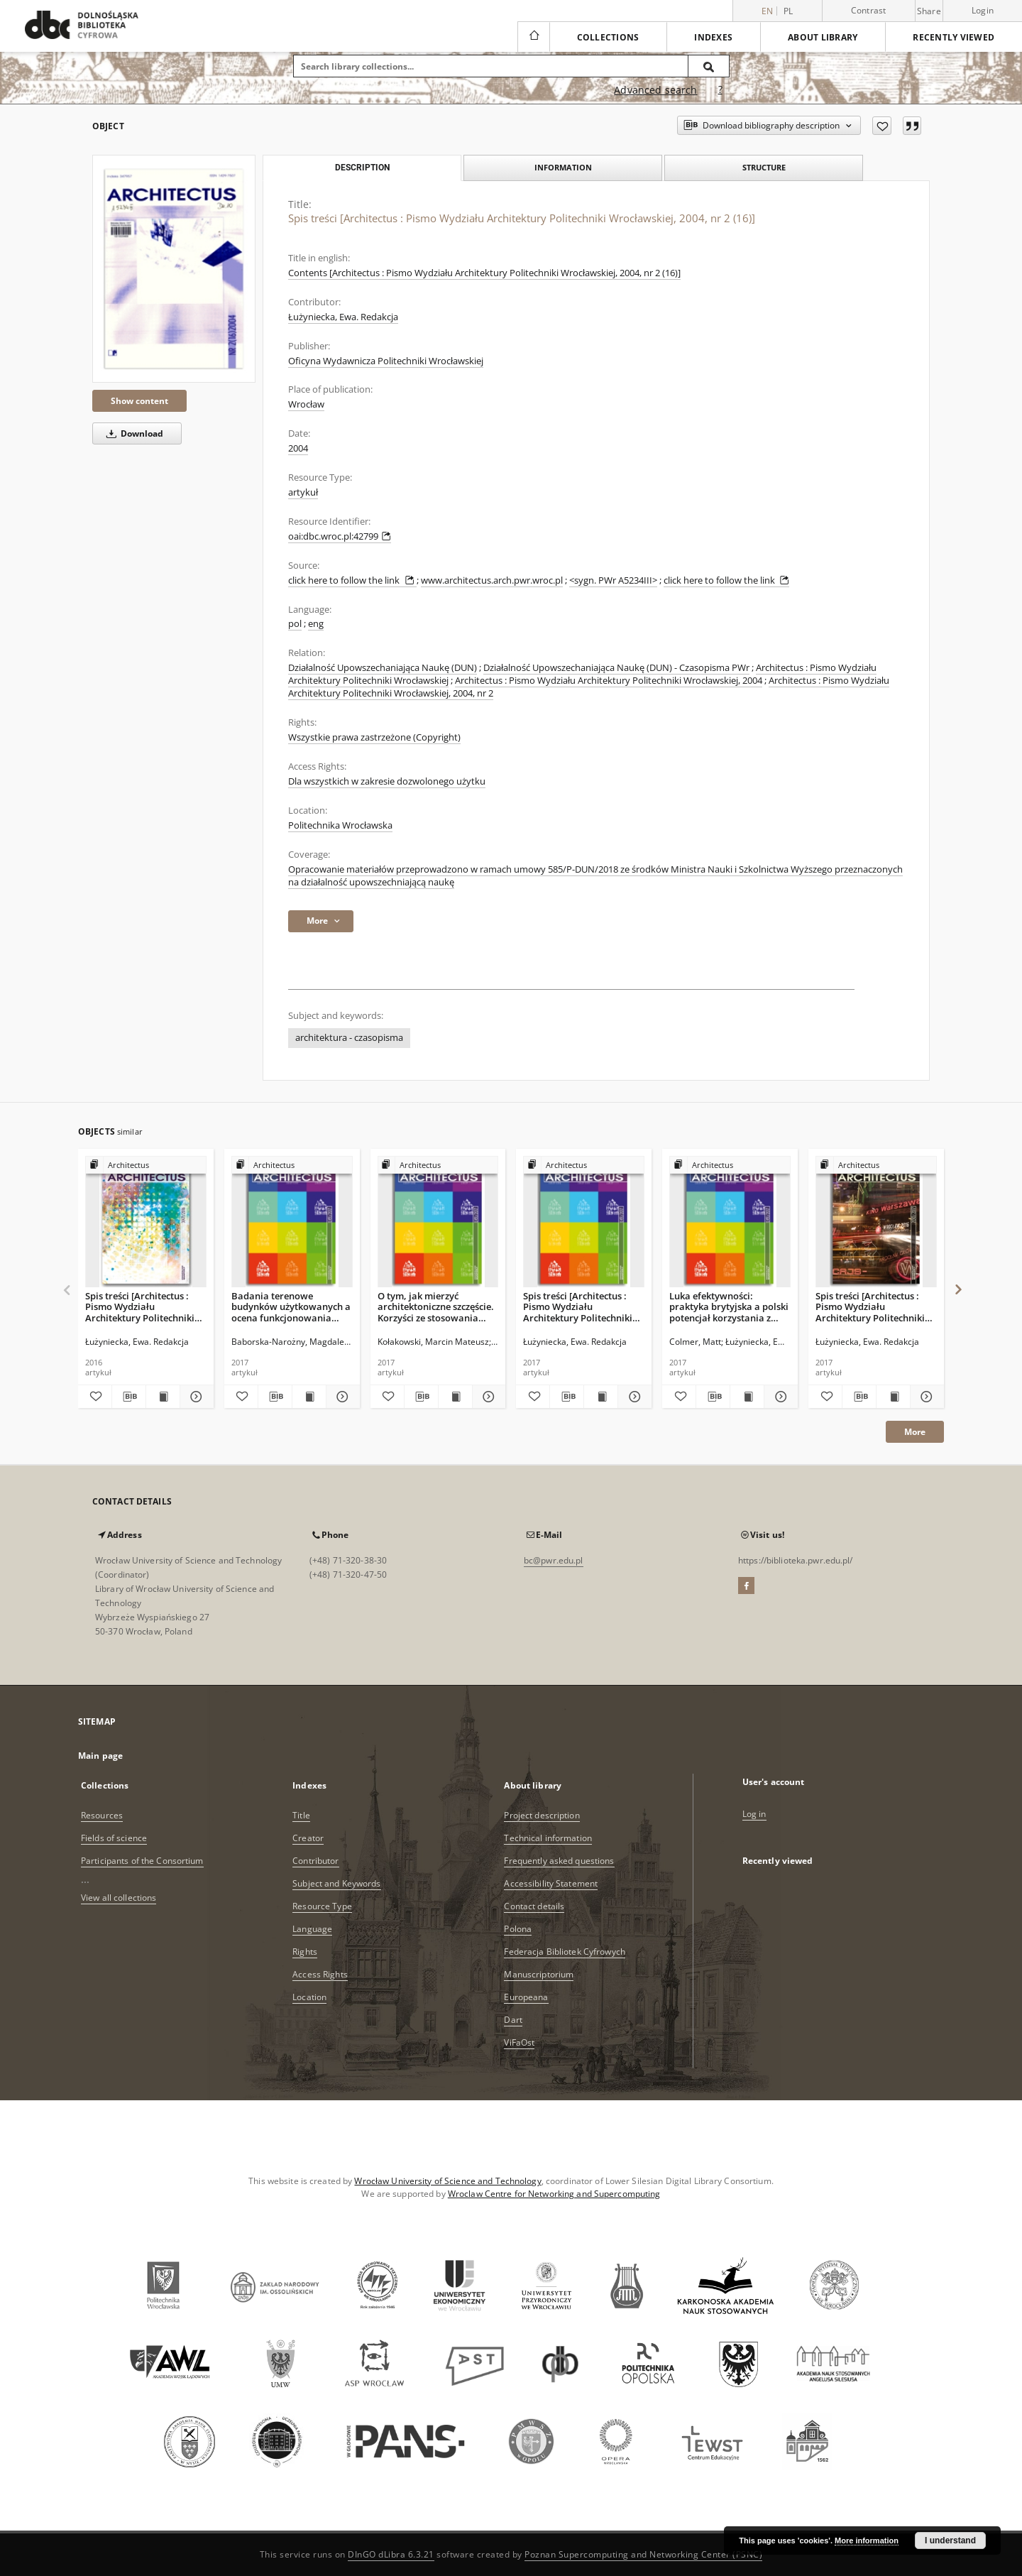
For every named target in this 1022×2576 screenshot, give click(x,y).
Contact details (534, 1906)
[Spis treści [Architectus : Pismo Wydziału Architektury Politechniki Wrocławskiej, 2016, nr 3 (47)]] (146, 1222)
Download (132, 433)
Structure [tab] (764, 167)
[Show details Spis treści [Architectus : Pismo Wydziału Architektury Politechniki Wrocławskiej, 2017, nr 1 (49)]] (632, 1396)
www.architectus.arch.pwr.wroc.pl (492, 580)
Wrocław (306, 404)
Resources (102, 1815)
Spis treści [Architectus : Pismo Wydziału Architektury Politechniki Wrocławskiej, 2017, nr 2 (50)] (870, 1306)
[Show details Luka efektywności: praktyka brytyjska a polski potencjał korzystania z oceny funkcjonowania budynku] (779, 1396)
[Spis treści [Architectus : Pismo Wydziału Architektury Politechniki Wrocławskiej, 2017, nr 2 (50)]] (876, 1222)
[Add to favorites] (881, 125)
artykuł (303, 492)
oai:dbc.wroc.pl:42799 (339, 536)
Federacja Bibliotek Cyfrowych (564, 1951)
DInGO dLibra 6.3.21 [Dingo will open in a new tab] (391, 2554)
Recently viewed (953, 37)
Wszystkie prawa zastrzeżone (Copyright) (374, 737)
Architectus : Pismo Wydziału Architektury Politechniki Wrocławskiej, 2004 (608, 681)
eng (316, 624)
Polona (518, 1929)
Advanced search (655, 90)
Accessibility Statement (551, 1883)
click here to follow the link (352, 580)
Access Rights (320, 1974)
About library (822, 37)
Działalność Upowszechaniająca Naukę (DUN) (382, 668)
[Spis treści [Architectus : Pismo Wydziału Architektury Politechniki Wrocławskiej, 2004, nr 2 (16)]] (174, 269)
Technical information (548, 1838)
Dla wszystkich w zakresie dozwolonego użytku (386, 781)
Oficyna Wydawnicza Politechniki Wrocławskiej (385, 361)
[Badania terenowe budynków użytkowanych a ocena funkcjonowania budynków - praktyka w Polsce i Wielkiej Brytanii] (292, 1222)
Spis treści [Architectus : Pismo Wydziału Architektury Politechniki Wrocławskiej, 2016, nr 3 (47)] (139, 1306)
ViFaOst (519, 2042)
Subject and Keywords (336, 1883)
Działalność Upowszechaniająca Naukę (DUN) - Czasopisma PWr (616, 668)
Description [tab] (362, 168)
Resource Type (322, 1906)
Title (301, 1815)
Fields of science (114, 1838)
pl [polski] (788, 11)
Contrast (868, 10)
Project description (541, 1815)
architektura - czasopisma (349, 1038)
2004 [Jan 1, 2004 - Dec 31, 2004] (298, 448)
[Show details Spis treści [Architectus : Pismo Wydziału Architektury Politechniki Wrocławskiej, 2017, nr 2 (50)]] (925, 1396)
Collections (608, 37)
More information (867, 2540)
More (914, 1432)
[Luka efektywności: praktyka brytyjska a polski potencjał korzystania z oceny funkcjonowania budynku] (730, 1222)
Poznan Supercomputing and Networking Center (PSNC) (643, 2554)
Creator (308, 1838)
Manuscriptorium (538, 1974)
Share (929, 11)
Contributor (315, 1861)
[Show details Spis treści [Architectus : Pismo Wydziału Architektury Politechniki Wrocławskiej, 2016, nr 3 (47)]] (194, 1396)
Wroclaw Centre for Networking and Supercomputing (554, 2194)
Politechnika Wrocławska (340, 825)
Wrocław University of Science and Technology (447, 2181)
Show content (139, 401)
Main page (100, 1756)
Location (309, 1997)
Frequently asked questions (559, 1861)
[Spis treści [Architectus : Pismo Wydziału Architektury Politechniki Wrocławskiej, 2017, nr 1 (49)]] (584, 1222)
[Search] (709, 66)
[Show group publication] (146, 1165)
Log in (754, 1814)
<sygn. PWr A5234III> (613, 580)
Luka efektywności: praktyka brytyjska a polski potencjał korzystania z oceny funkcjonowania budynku (729, 1306)
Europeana (526, 1997)
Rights (304, 1951)
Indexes (713, 37)
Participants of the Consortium (142, 1861)
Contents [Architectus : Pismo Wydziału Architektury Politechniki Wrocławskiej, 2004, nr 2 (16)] (484, 273)
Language (312, 1929)
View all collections (118, 1898)
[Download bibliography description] (128, 1396)
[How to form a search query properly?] (720, 90)
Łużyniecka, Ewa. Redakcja (343, 317)
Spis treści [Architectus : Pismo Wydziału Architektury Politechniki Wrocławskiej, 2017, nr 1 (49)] (577, 1306)
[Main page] (533, 37)
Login (983, 10)
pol (295, 624)
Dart (513, 2020)
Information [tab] (563, 167)
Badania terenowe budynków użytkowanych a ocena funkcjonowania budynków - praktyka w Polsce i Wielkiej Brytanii (291, 1306)
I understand (950, 2540)
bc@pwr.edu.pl (553, 1560)
